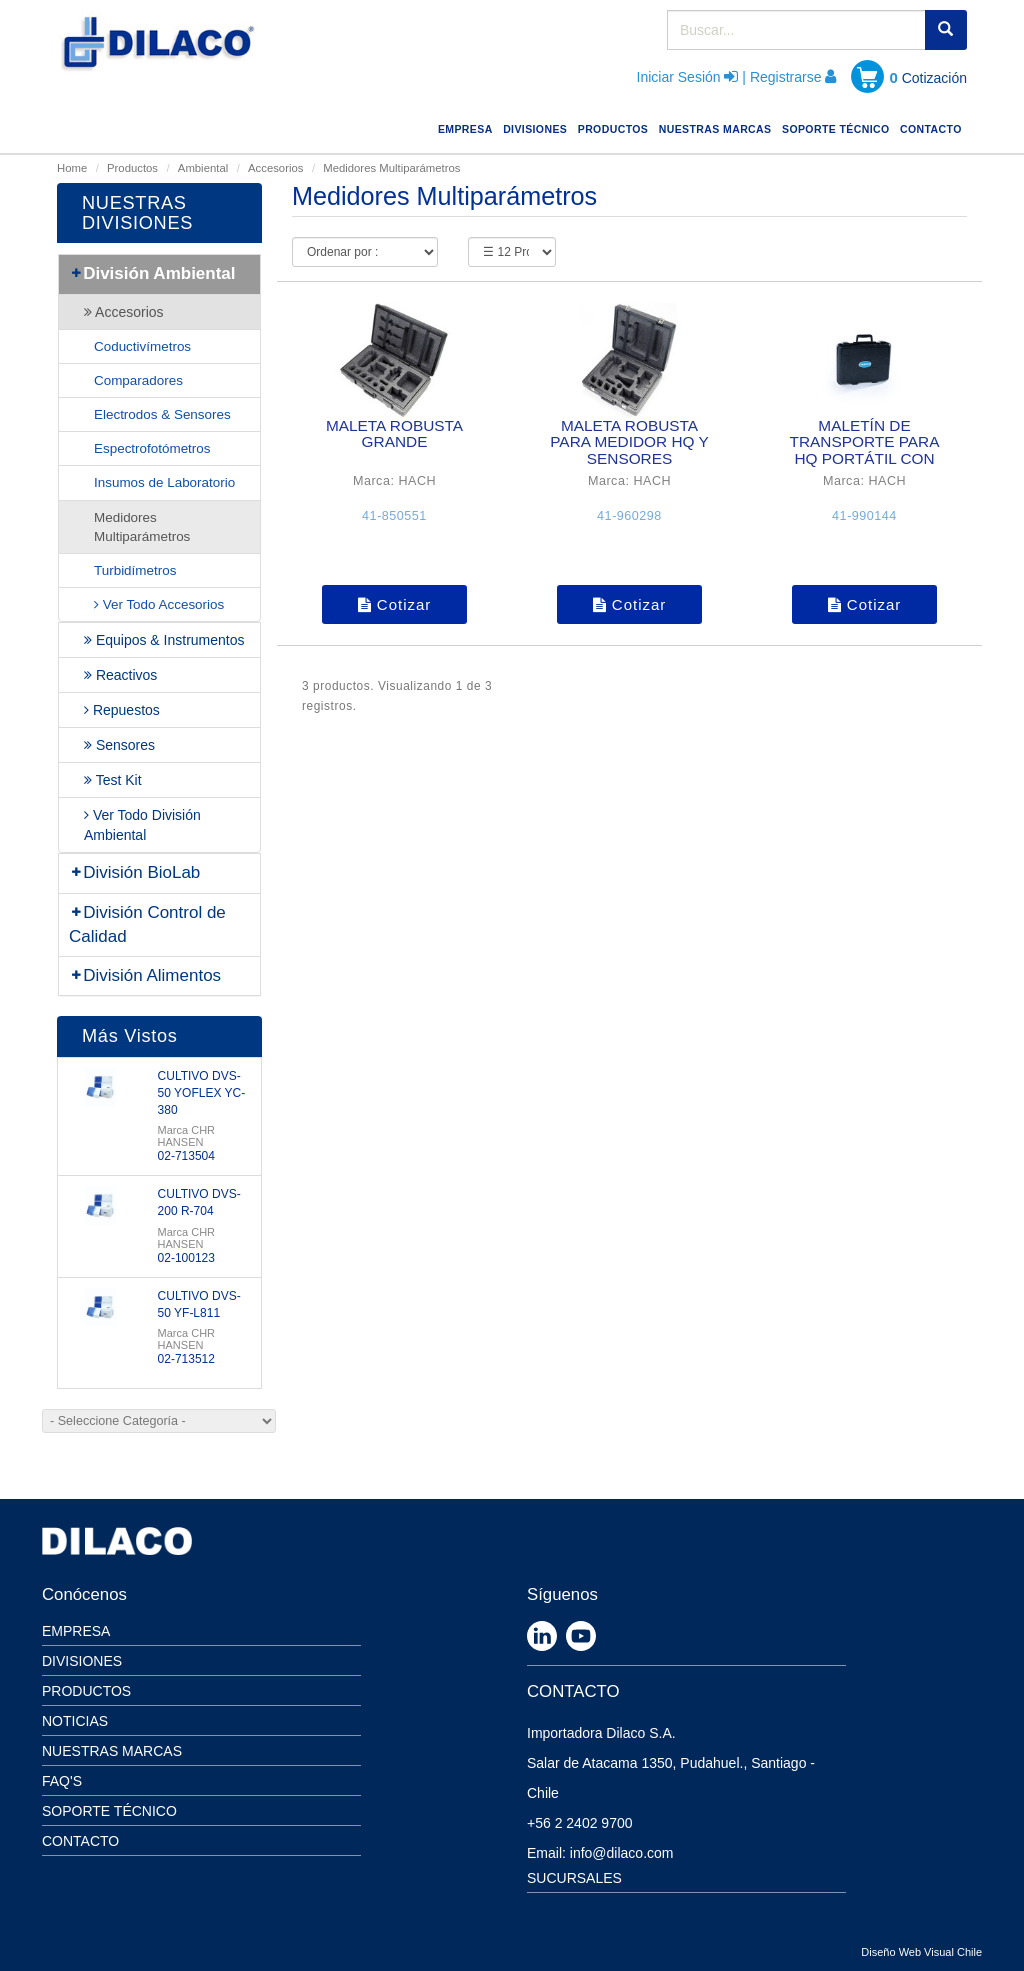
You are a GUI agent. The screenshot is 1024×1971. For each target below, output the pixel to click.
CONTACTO (933, 126)
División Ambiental (152, 273)
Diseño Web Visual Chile (921, 1952)
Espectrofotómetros (152, 448)
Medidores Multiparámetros (142, 527)
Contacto (80, 1841)
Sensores (119, 745)
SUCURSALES (574, 1878)
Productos (132, 168)
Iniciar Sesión (679, 77)
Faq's (62, 1781)
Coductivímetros (142, 346)
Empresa (76, 1631)
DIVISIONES (537, 126)
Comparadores (138, 380)
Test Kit (113, 780)
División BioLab (134, 872)
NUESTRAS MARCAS (718, 126)
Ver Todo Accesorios (159, 604)
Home (72, 168)
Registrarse (786, 77)
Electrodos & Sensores (162, 414)
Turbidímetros (135, 570)
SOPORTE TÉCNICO (838, 126)
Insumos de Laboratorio (164, 482)
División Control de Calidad (147, 924)
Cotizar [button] (395, 604)
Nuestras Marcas (112, 1751)
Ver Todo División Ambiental (142, 825)
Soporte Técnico (109, 1811)
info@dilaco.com (622, 1853)
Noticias (75, 1721)
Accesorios (275, 168)
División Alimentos (145, 975)
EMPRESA (468, 126)
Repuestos (122, 710)
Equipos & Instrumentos (164, 640)
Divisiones (82, 1661)
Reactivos (120, 675)
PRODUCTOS (616, 126)
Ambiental (203, 168)
